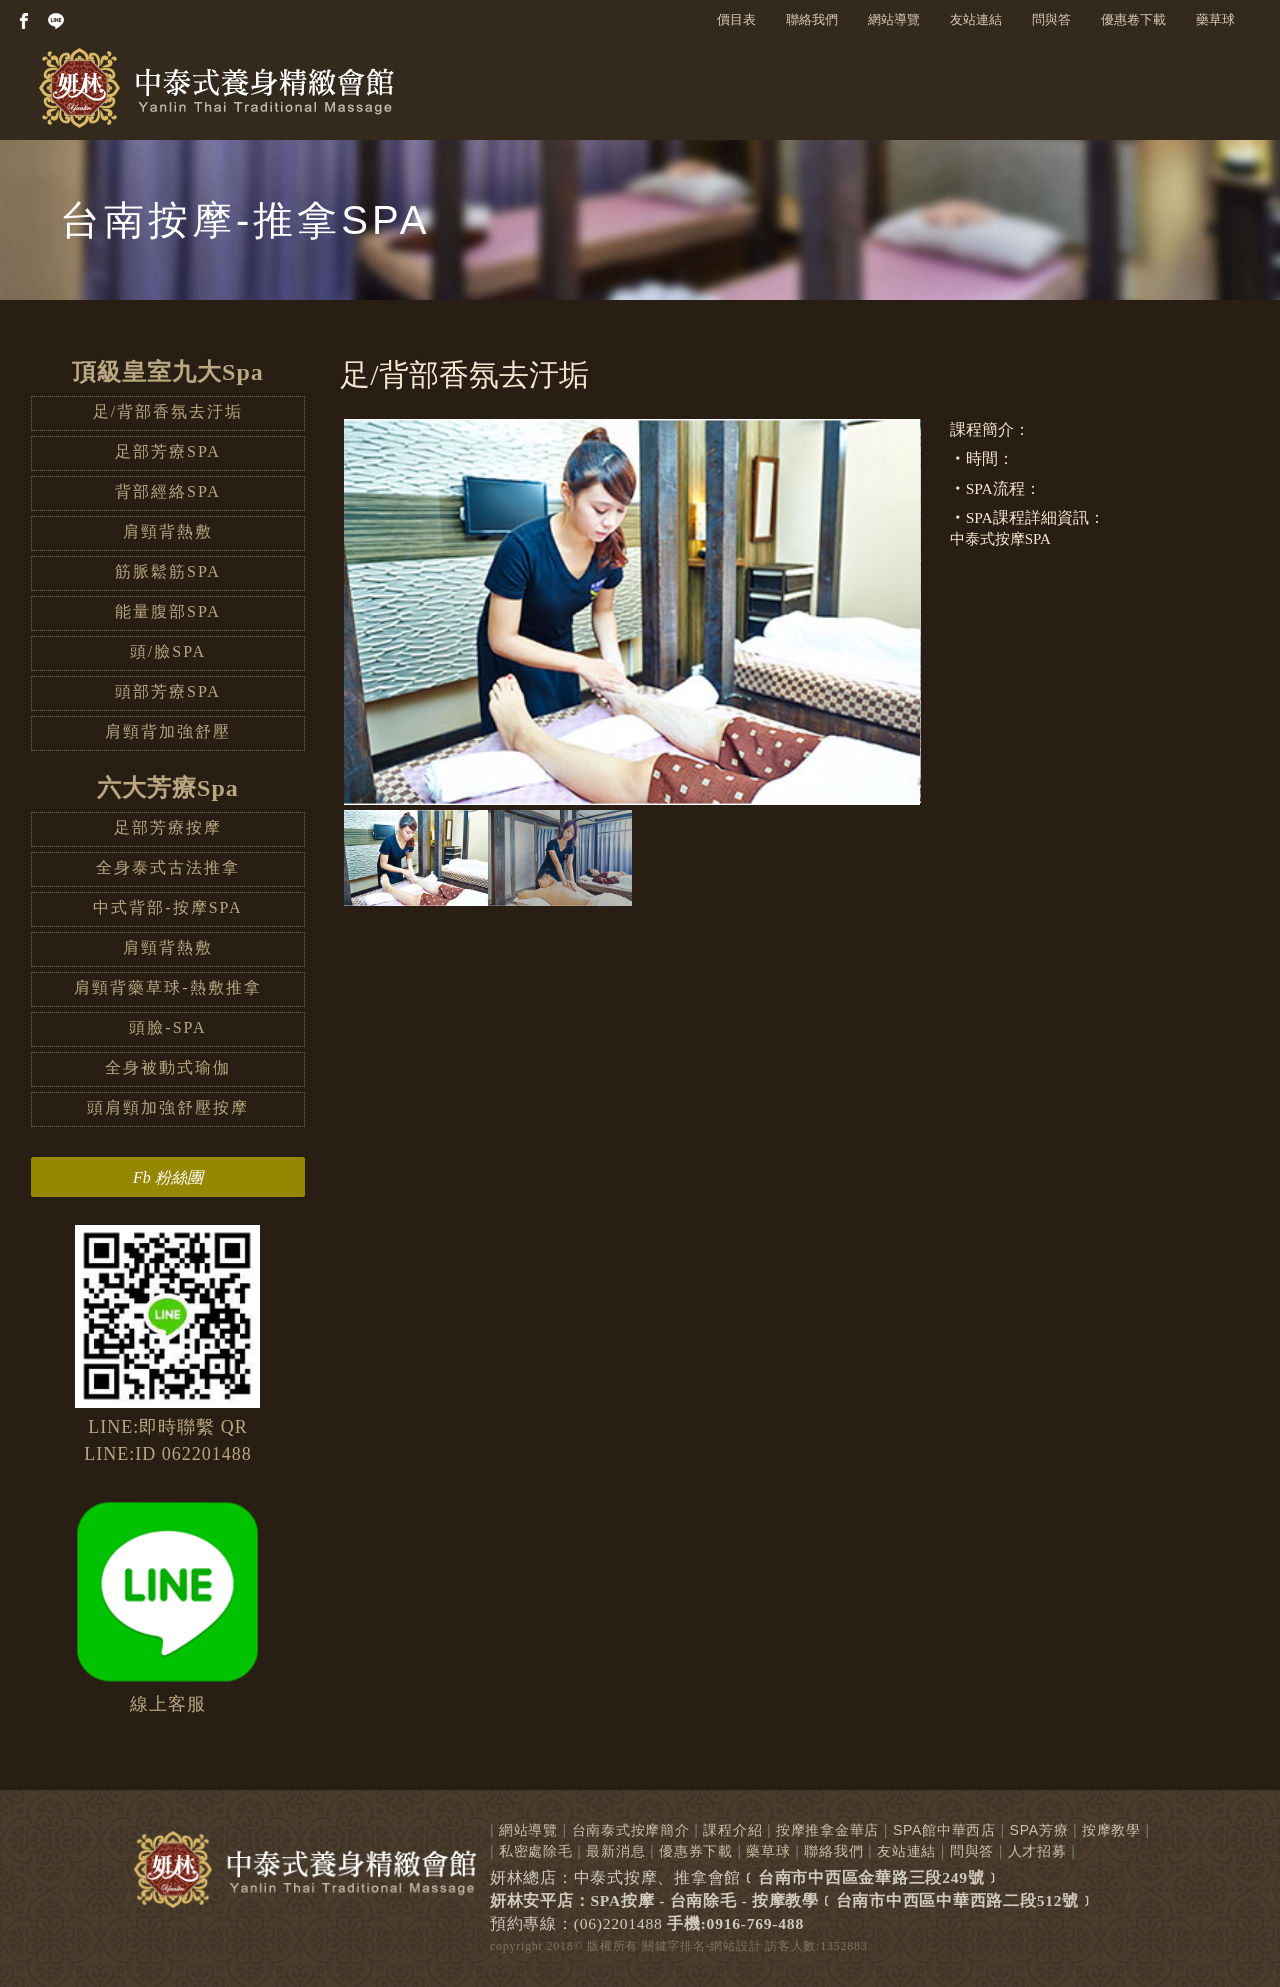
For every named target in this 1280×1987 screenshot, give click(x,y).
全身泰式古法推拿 (168, 867)
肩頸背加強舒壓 (168, 731)
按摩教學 (1111, 1830)
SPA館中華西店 (944, 1830)
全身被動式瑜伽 (168, 1067)
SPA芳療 (1039, 1830)
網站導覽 (894, 19)
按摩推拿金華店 (827, 1830)
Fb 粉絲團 (168, 1177)
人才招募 (1037, 1851)
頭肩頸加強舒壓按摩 (168, 1107)
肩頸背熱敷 (168, 531)
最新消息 (615, 1851)
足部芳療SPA (168, 451)
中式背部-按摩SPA (167, 907)
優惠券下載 (696, 1851)
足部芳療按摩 (168, 827)
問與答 (1051, 19)
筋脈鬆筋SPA (168, 571)
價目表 (736, 19)
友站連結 (976, 19)
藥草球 (1215, 19)
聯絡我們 (812, 19)
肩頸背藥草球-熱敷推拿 (167, 987)
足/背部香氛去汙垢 (168, 411)
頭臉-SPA (167, 1027)
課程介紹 (732, 1830)
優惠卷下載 (1133, 19)
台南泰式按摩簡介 (631, 1830)
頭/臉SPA (168, 651)
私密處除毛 (536, 1851)
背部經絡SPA (168, 491)
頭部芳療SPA (168, 691)
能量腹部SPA (168, 611)
